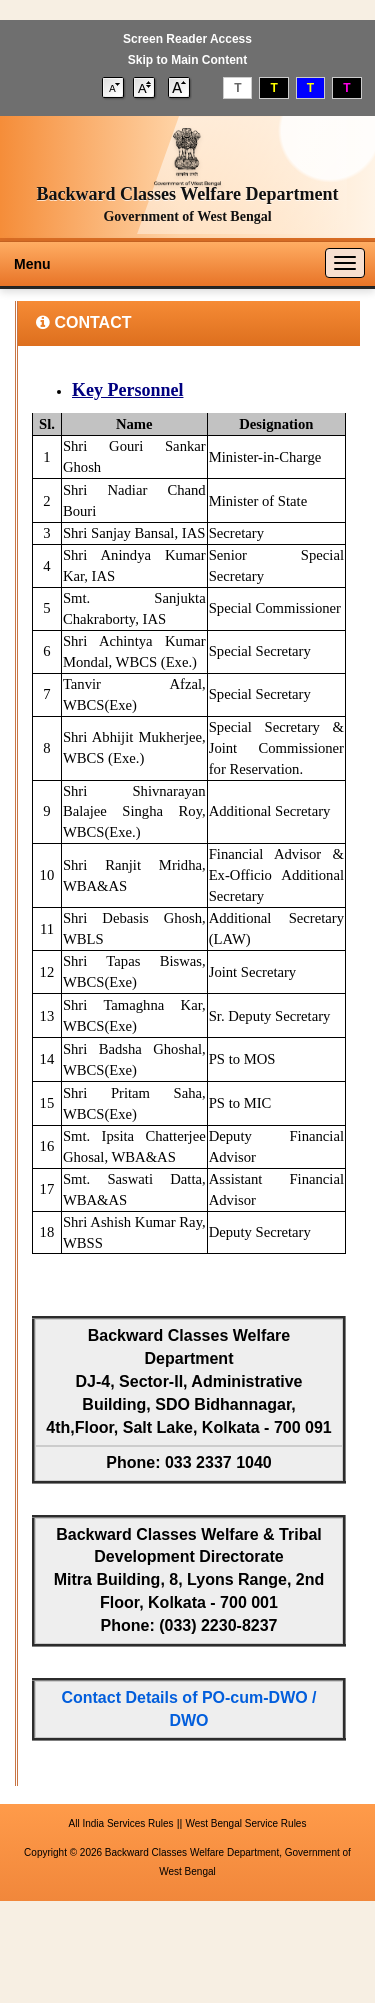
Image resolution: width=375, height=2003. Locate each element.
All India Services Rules (121, 1823)
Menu (32, 264)
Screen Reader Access (187, 39)
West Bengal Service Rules (245, 1823)
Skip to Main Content (187, 60)
